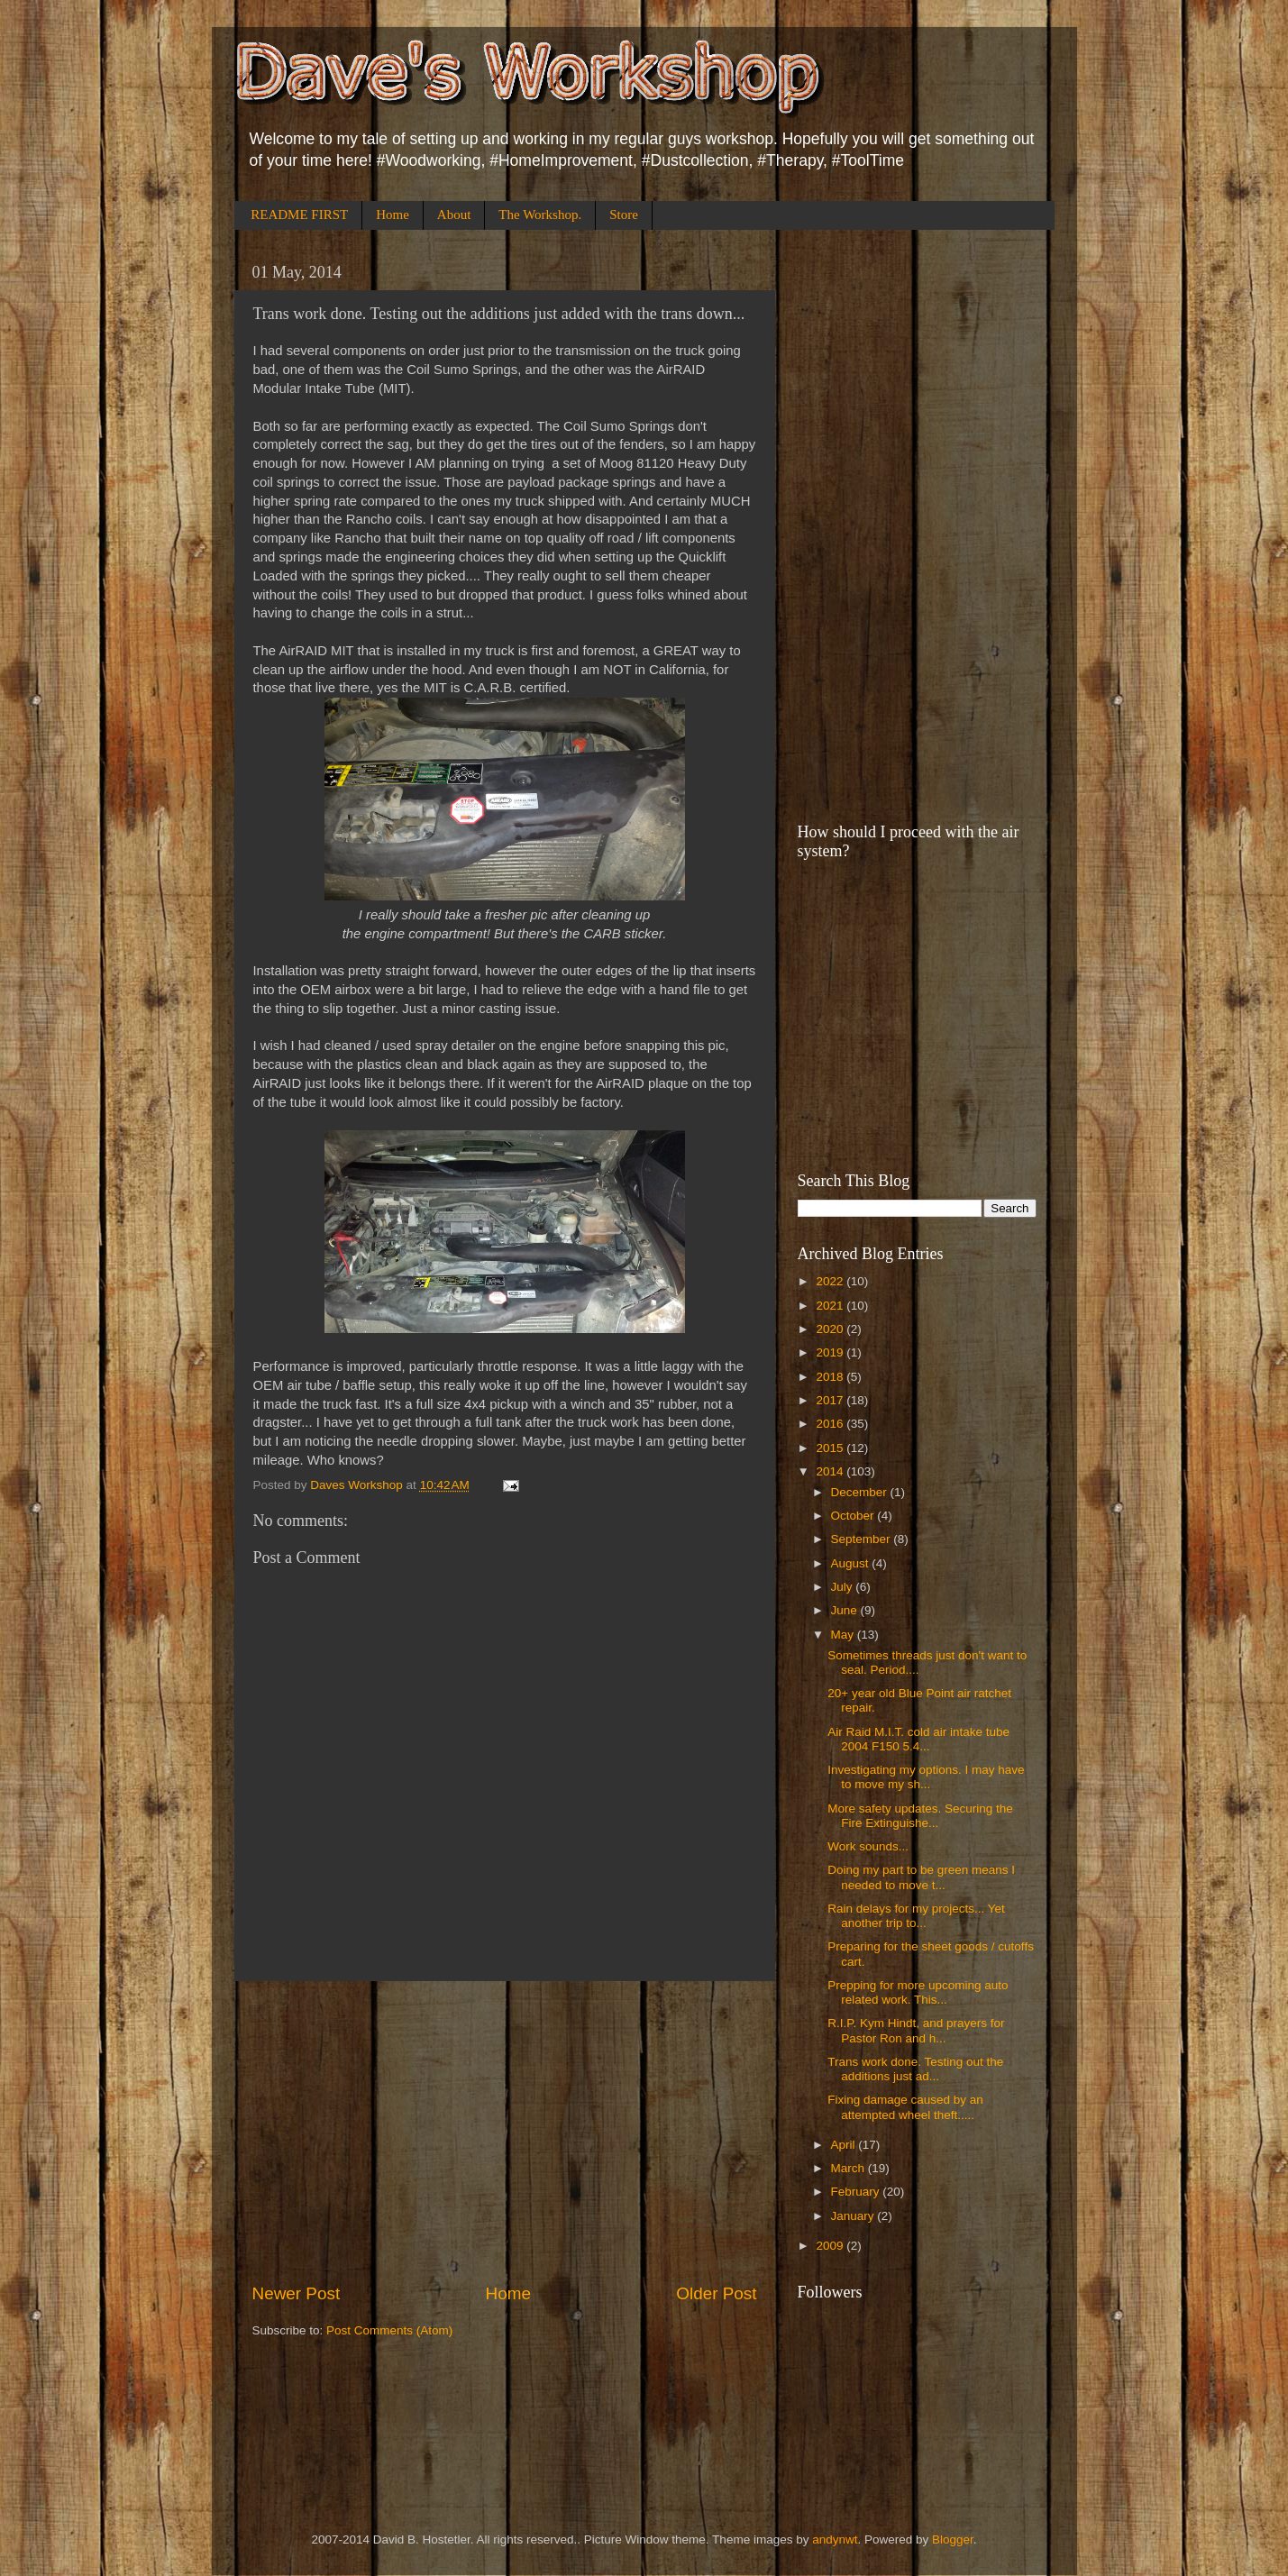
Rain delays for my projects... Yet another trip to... (916, 1916)
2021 (831, 1305)
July (843, 1587)
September (862, 1539)
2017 (831, 1400)
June (846, 1610)
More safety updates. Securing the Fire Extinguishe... (920, 1816)
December (861, 1492)
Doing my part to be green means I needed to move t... (921, 1877)
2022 (831, 1281)
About (454, 214)
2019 (831, 1352)
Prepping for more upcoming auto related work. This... (917, 1992)
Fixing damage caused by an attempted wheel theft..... (905, 2107)
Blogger (952, 2539)
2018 (831, 1377)
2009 (831, 2245)
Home (392, 214)
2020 (831, 1329)
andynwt (834, 2539)
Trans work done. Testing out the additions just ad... (915, 2069)
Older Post (716, 2293)
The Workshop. (539, 214)
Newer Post (296, 2293)
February (857, 2191)
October (854, 1515)
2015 (831, 1448)
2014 (831, 1471)
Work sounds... (868, 1846)
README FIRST (299, 214)
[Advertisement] (504, 2131)
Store (623, 214)
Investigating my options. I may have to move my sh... (925, 1777)
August (851, 1563)
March (849, 2168)
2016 (831, 1423)
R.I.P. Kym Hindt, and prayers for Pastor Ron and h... (915, 2030)
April (845, 2144)
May (844, 1634)
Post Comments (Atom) (389, 2330)
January (854, 2216)
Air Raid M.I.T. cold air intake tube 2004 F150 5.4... (918, 1739)
